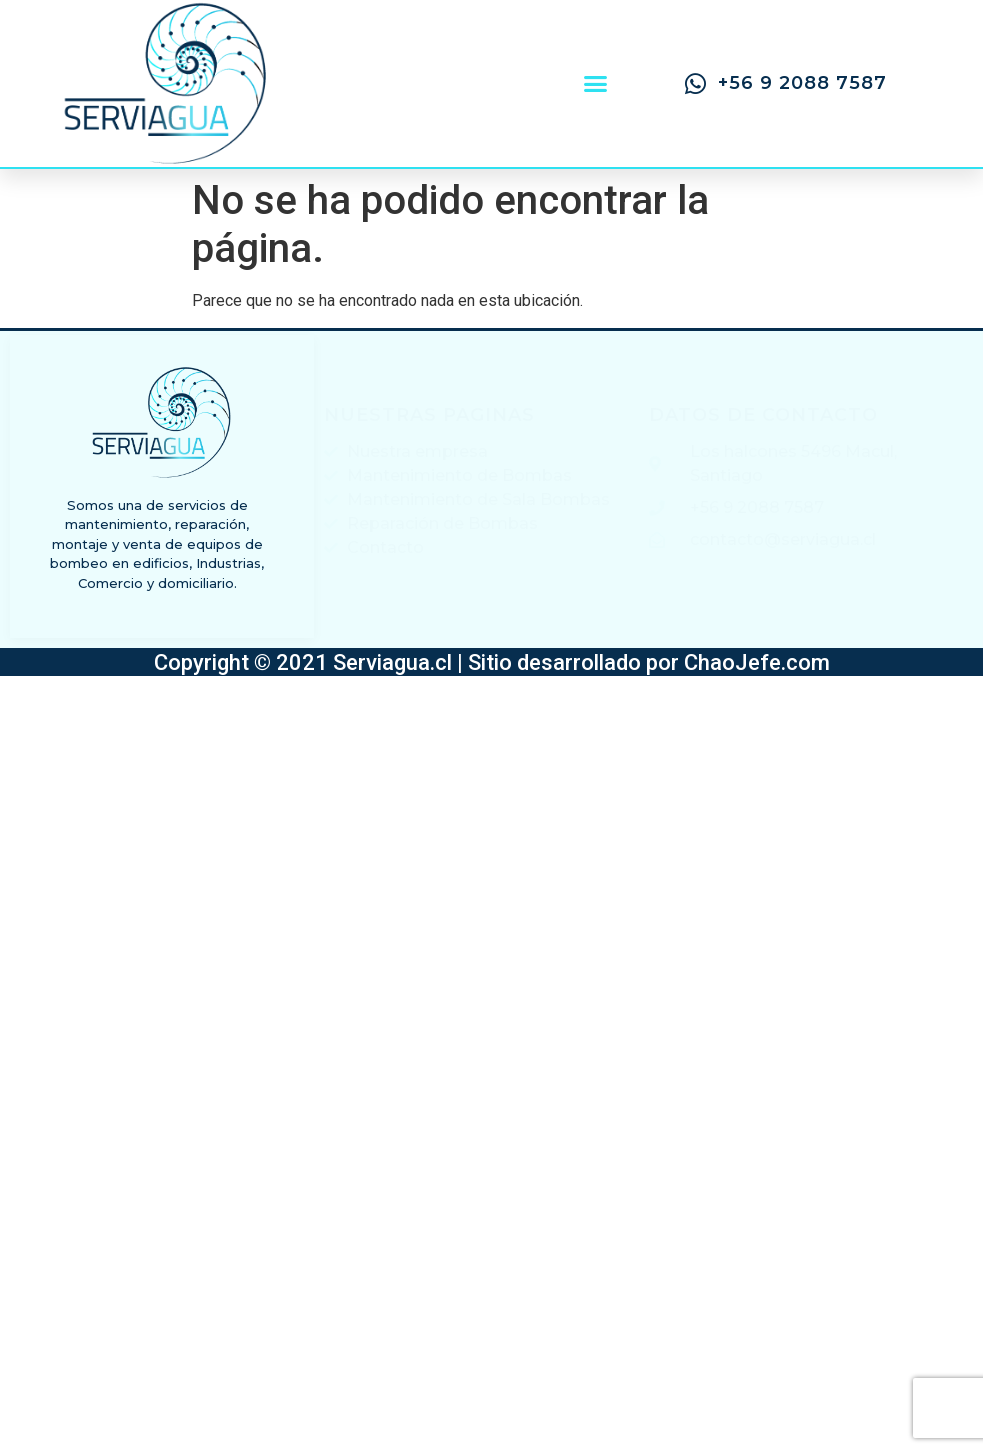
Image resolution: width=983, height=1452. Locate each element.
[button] (595, 84)
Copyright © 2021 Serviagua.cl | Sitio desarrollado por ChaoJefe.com (492, 662)
